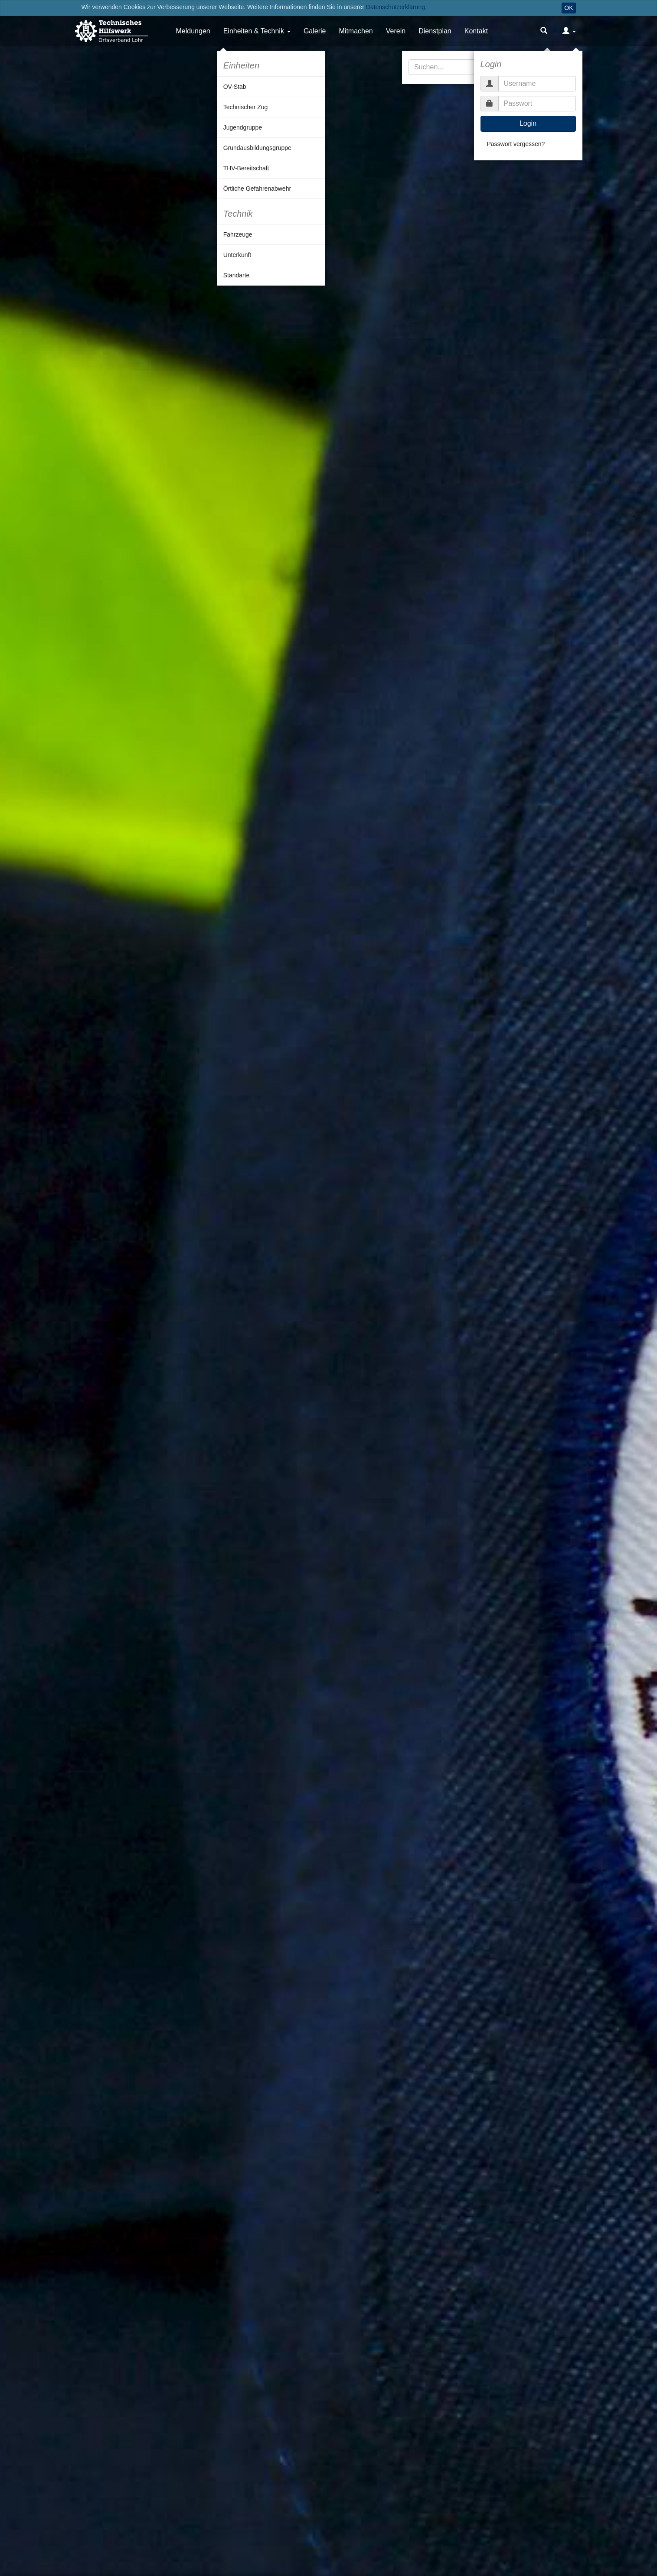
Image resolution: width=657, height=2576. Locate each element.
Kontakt (476, 31)
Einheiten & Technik (253, 31)
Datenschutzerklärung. (396, 6)
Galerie (315, 31)
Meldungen (193, 31)
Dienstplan (434, 31)
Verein (395, 31)
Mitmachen (356, 31)
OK (568, 7)
